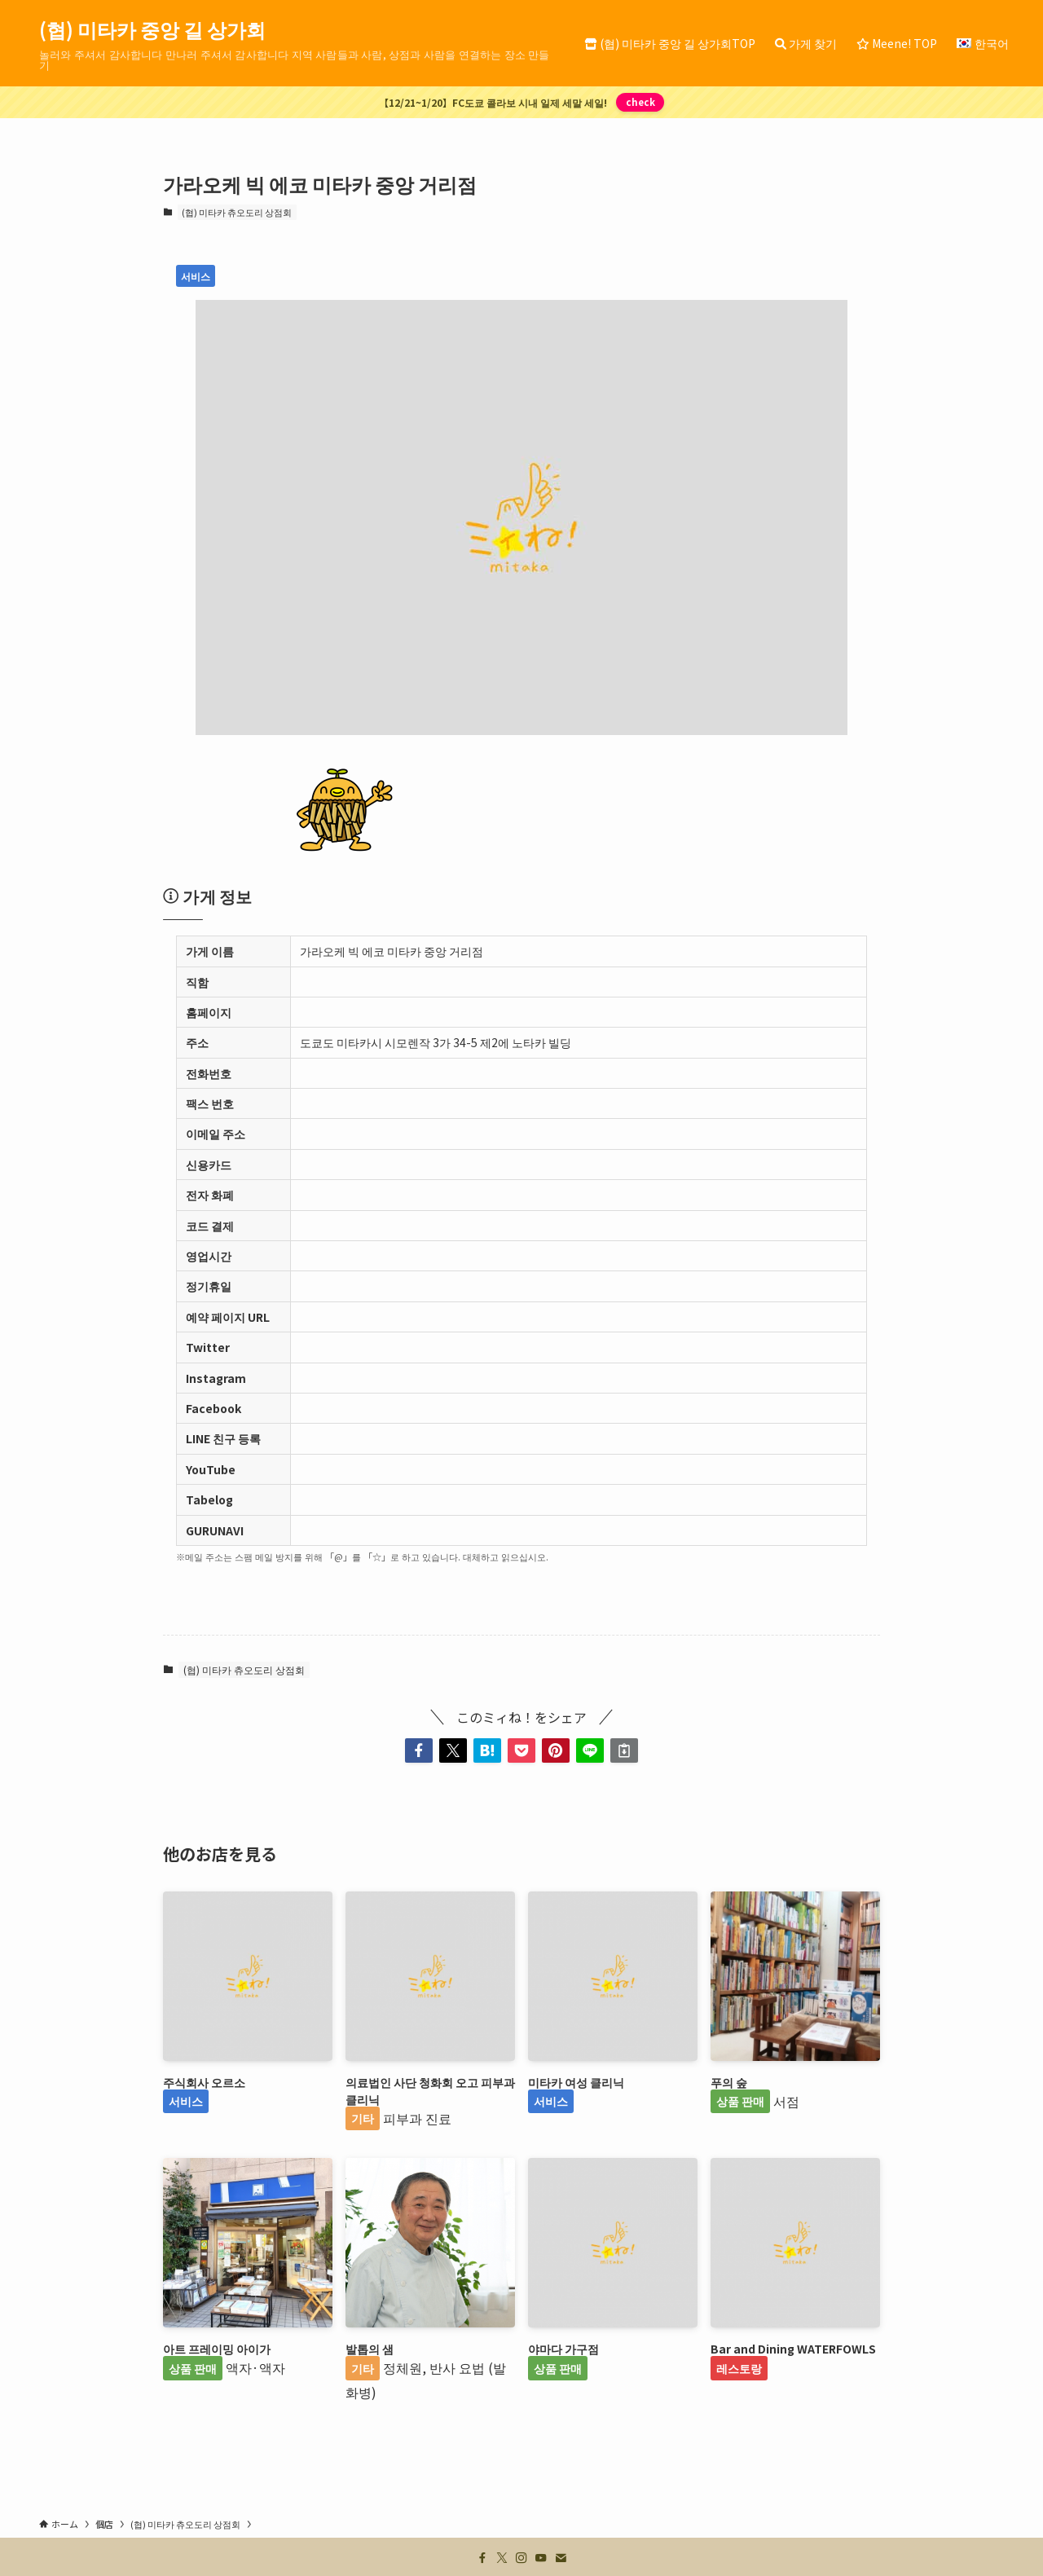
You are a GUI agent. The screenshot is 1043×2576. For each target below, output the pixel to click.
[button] (419, 1750)
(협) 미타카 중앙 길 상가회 (152, 29)
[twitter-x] (502, 2558)
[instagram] (521, 2558)
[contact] (560, 2558)
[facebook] (482, 2558)
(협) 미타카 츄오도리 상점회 (237, 211)
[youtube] (541, 2558)
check (640, 101)
